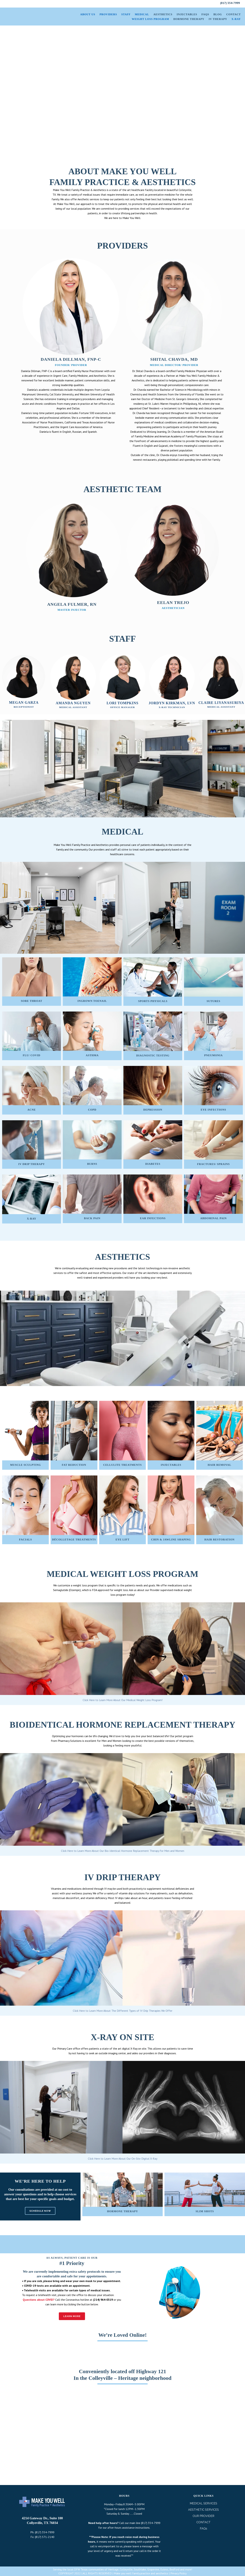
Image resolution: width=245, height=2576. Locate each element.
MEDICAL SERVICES (203, 2503)
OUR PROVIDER (203, 2516)
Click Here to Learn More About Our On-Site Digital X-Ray (122, 2158)
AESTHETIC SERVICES (203, 2509)
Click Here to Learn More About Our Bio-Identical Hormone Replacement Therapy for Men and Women (122, 1851)
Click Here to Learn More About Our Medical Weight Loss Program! (122, 1700)
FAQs (203, 2528)
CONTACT (203, 2522)
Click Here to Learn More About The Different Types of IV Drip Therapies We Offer (122, 2010)
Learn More (72, 2316)
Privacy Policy (178, 2573)
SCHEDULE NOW (40, 2211)
